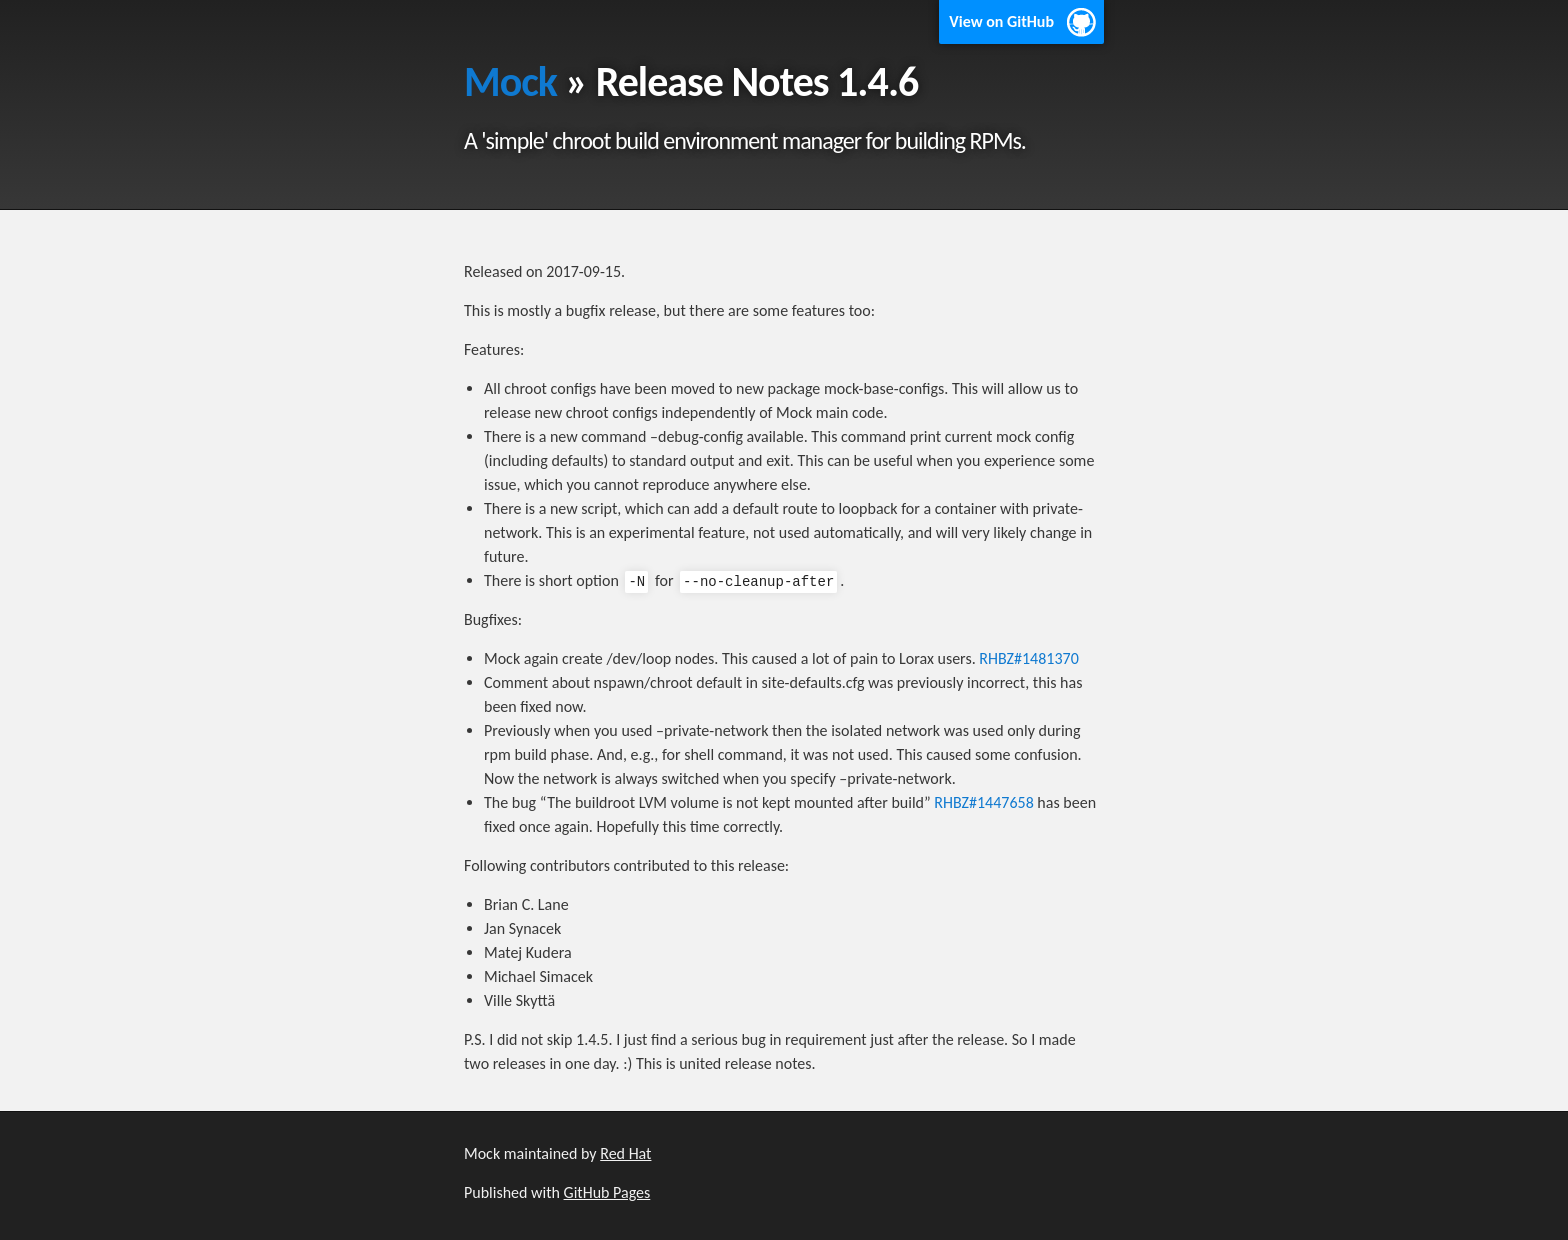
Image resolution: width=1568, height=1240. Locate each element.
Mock (510, 81)
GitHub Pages (607, 1192)
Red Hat (625, 1153)
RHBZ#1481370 (1028, 658)
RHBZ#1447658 (983, 802)
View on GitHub (1001, 21)
